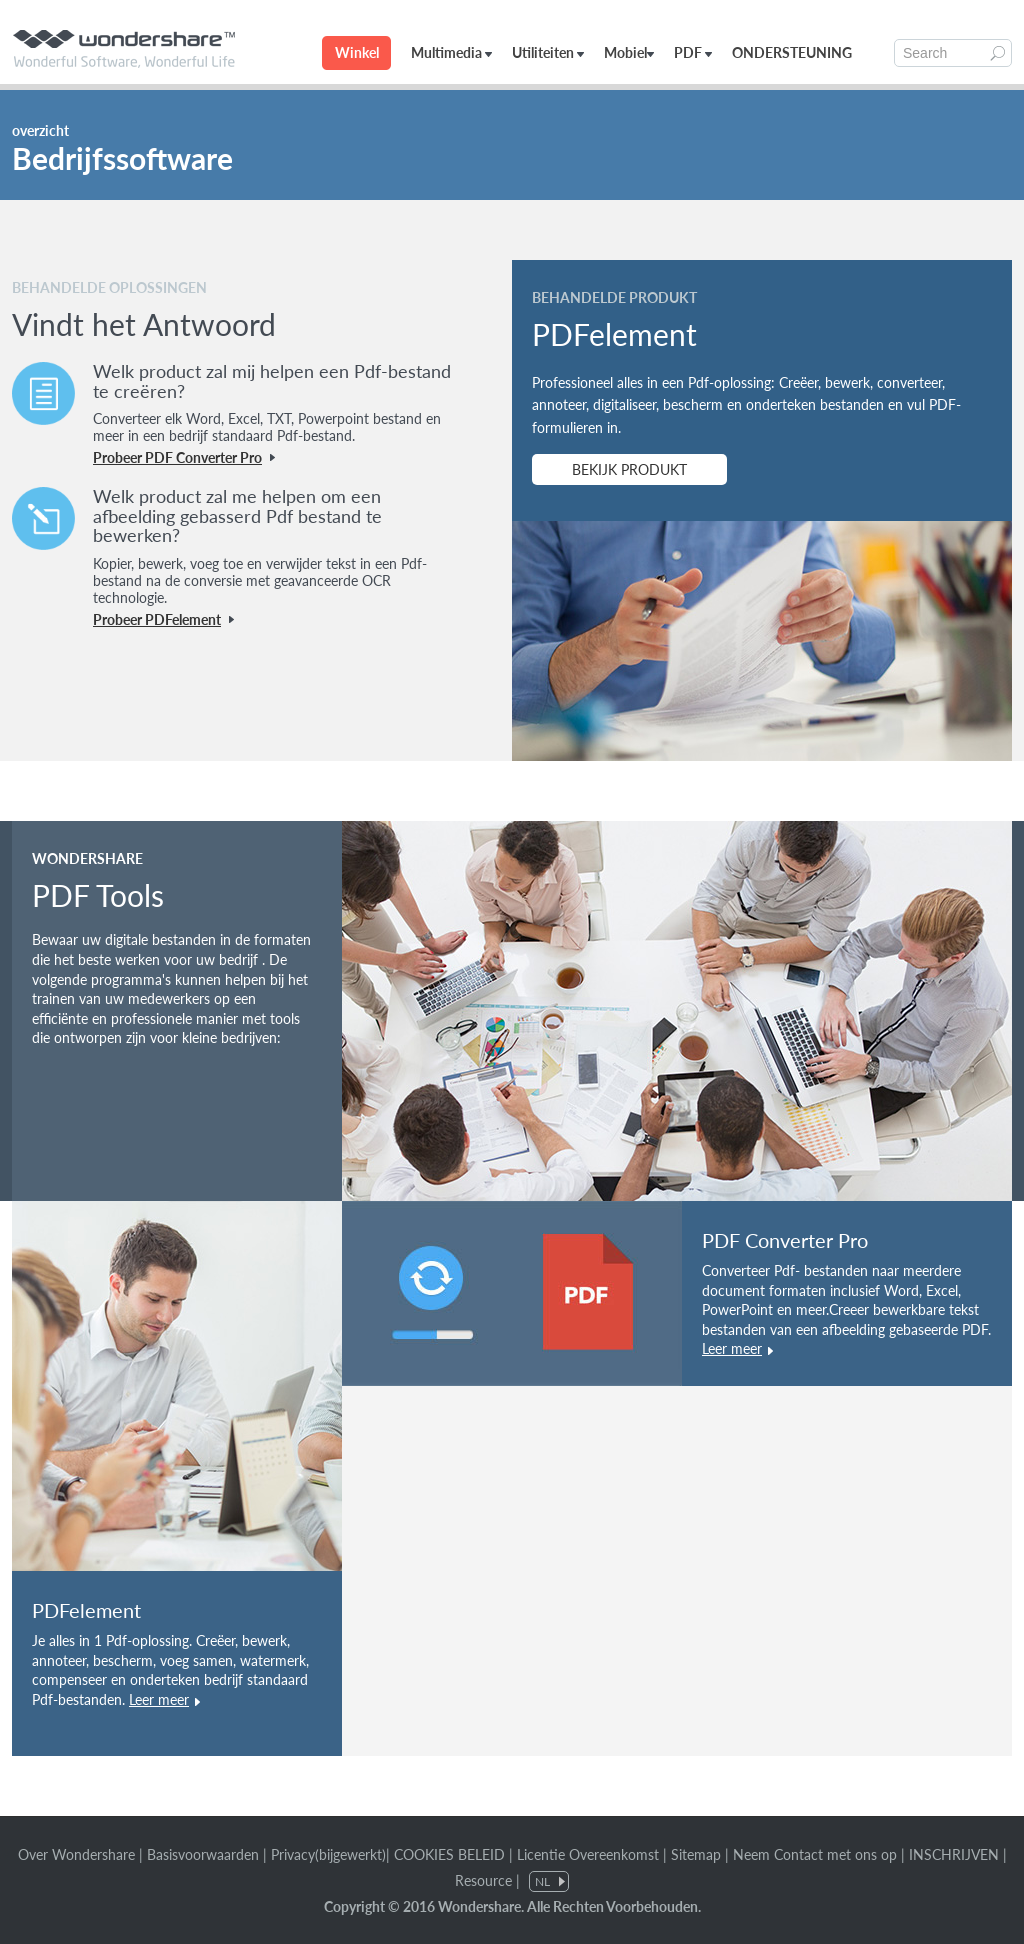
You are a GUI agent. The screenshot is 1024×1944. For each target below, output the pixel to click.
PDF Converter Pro (785, 1240)
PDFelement (86, 1610)
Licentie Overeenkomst (588, 1854)
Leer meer (159, 1699)
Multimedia (451, 52)
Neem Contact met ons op (815, 1854)
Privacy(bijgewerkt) (328, 1854)
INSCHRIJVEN (954, 1854)
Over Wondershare (76, 1854)
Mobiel (629, 52)
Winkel (357, 52)
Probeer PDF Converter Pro (177, 457)
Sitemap (696, 1854)
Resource (483, 1880)
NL (542, 1881)
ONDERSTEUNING (792, 52)
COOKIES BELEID (451, 1854)
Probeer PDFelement (157, 619)
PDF (693, 52)
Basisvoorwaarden (203, 1854)
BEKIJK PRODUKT (629, 469)
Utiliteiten (548, 52)
